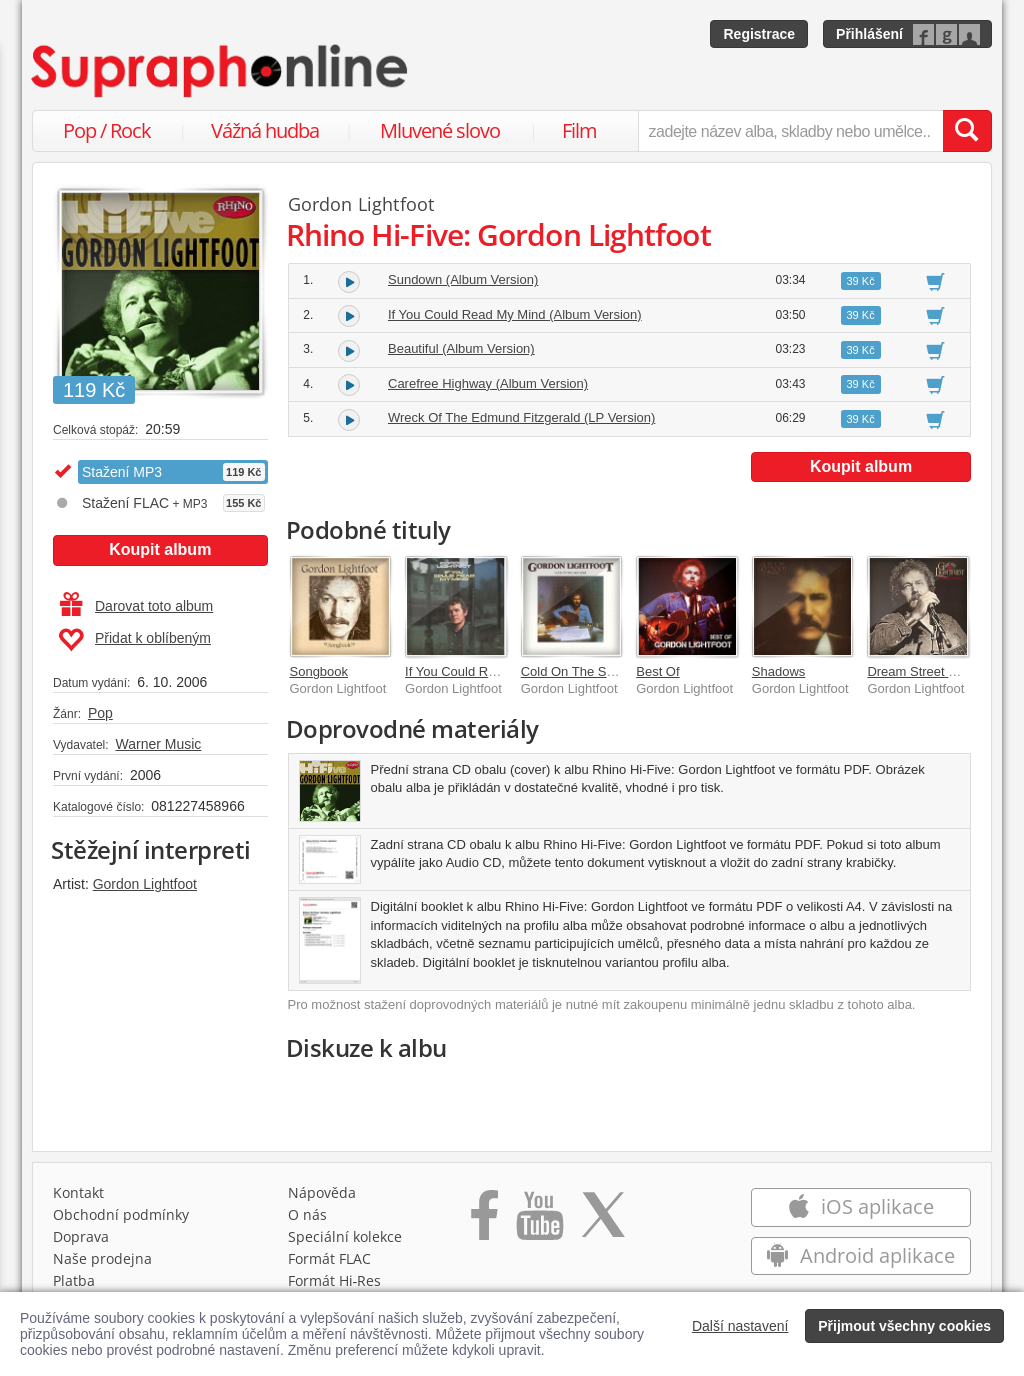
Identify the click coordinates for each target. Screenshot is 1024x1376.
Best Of (657, 671)
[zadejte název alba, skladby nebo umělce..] (790, 131)
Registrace (759, 34)
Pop (100, 713)
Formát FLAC (329, 1258)
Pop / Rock (107, 130)
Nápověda (322, 1192)
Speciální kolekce (345, 1236)
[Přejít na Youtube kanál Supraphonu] (539, 1222)
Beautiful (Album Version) (461, 348)
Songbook (319, 671)
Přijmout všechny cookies (904, 1326)
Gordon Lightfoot (145, 884)
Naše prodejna (102, 1258)
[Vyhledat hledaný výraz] (967, 131)
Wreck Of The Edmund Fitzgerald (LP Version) (521, 417)
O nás (307, 1214)
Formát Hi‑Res (335, 1280)
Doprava (81, 1236)
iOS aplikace (860, 1206)
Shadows (778, 671)
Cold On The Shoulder (585, 671)
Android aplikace (860, 1255)
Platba (74, 1280)
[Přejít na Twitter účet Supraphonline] (603, 1222)
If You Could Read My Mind (484, 671)
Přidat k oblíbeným (134, 640)
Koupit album (160, 549)
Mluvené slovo (440, 130)
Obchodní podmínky (121, 1214)
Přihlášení (869, 34)
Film (579, 130)
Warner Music (158, 744)
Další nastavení (740, 1326)
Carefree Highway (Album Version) (488, 383)
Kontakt (78, 1192)
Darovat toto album (136, 606)
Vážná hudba (265, 130)
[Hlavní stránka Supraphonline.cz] (221, 71)
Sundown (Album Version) (463, 279)
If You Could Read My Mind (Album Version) (515, 314)
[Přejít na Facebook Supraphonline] (484, 1222)
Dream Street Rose (922, 671)
